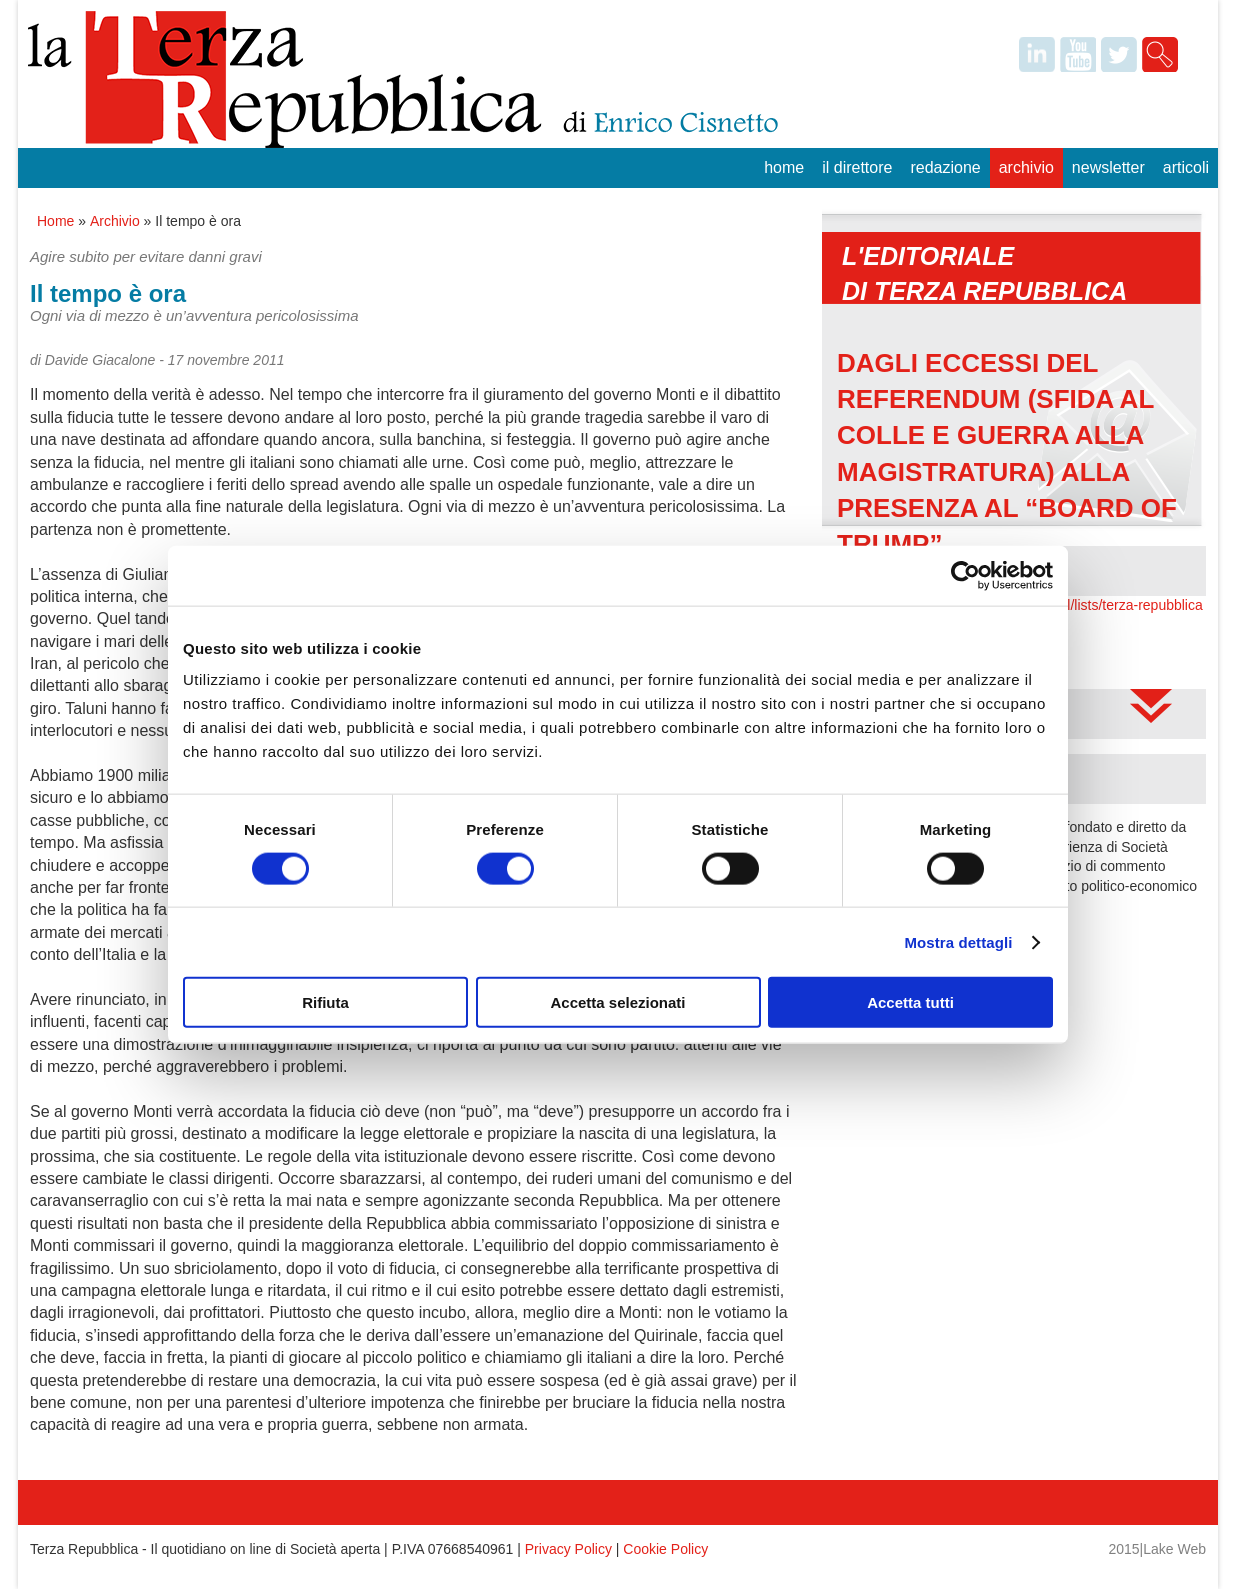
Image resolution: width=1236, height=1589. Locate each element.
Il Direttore (857, 167)
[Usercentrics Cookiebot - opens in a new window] (965, 575)
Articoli (1186, 167)
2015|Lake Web (1157, 1549)
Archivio (1026, 167)
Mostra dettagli (958, 941)
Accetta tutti (910, 1002)
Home (784, 167)
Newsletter (1108, 167)
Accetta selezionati (617, 1002)
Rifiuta (325, 1002)
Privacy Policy (568, 1549)
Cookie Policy (665, 1549)
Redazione (945, 167)
